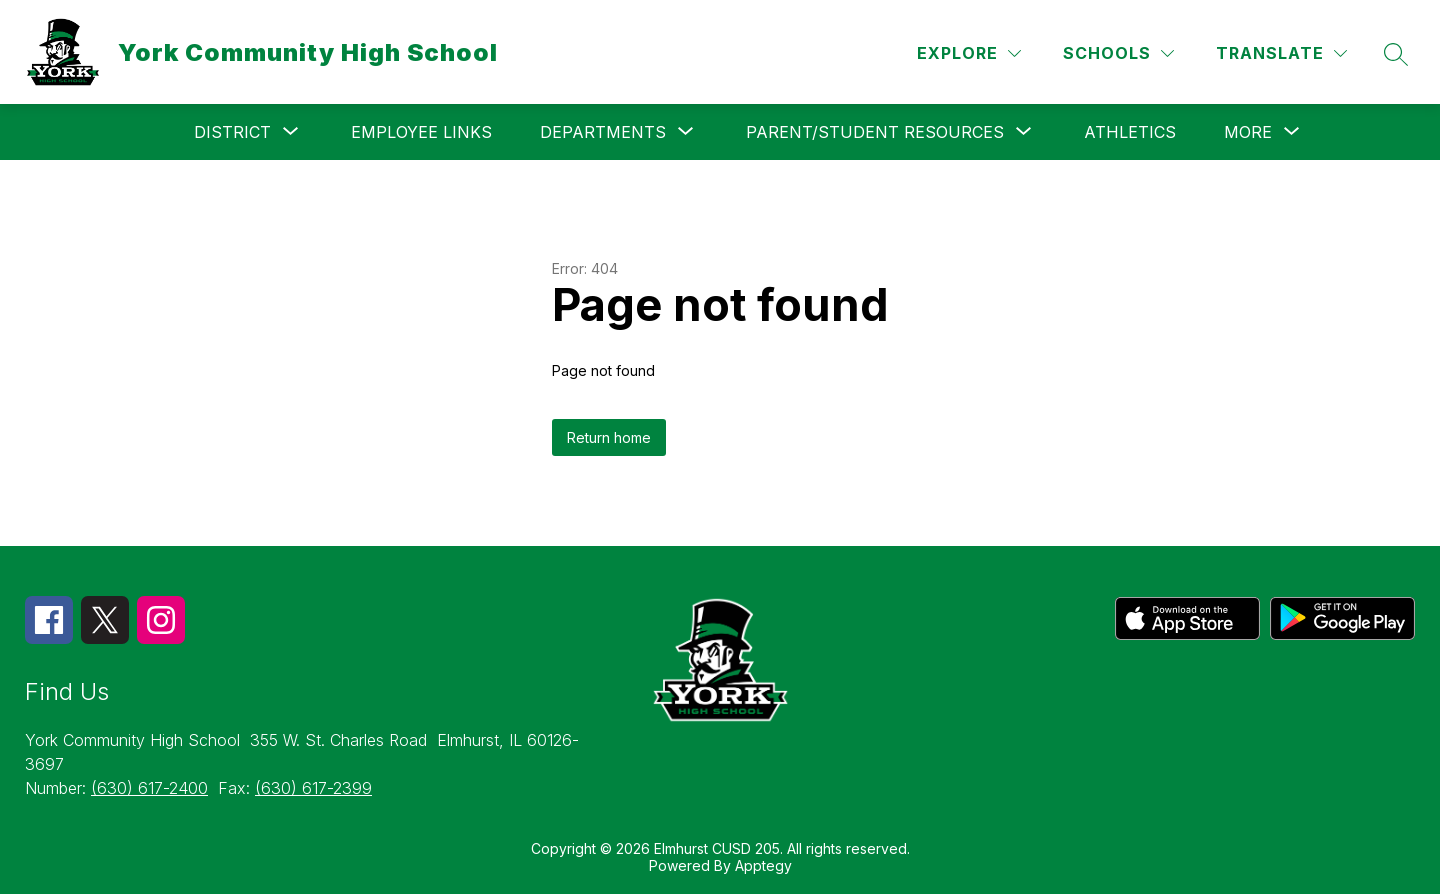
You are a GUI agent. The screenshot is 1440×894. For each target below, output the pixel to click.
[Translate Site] (1281, 53)
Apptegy (763, 865)
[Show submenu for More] (1248, 132)
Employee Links (421, 132)
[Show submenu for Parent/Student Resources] (875, 132)
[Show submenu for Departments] (603, 132)
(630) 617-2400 (149, 788)
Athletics (1130, 132)
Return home (609, 437)
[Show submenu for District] (232, 132)
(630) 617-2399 (313, 788)
